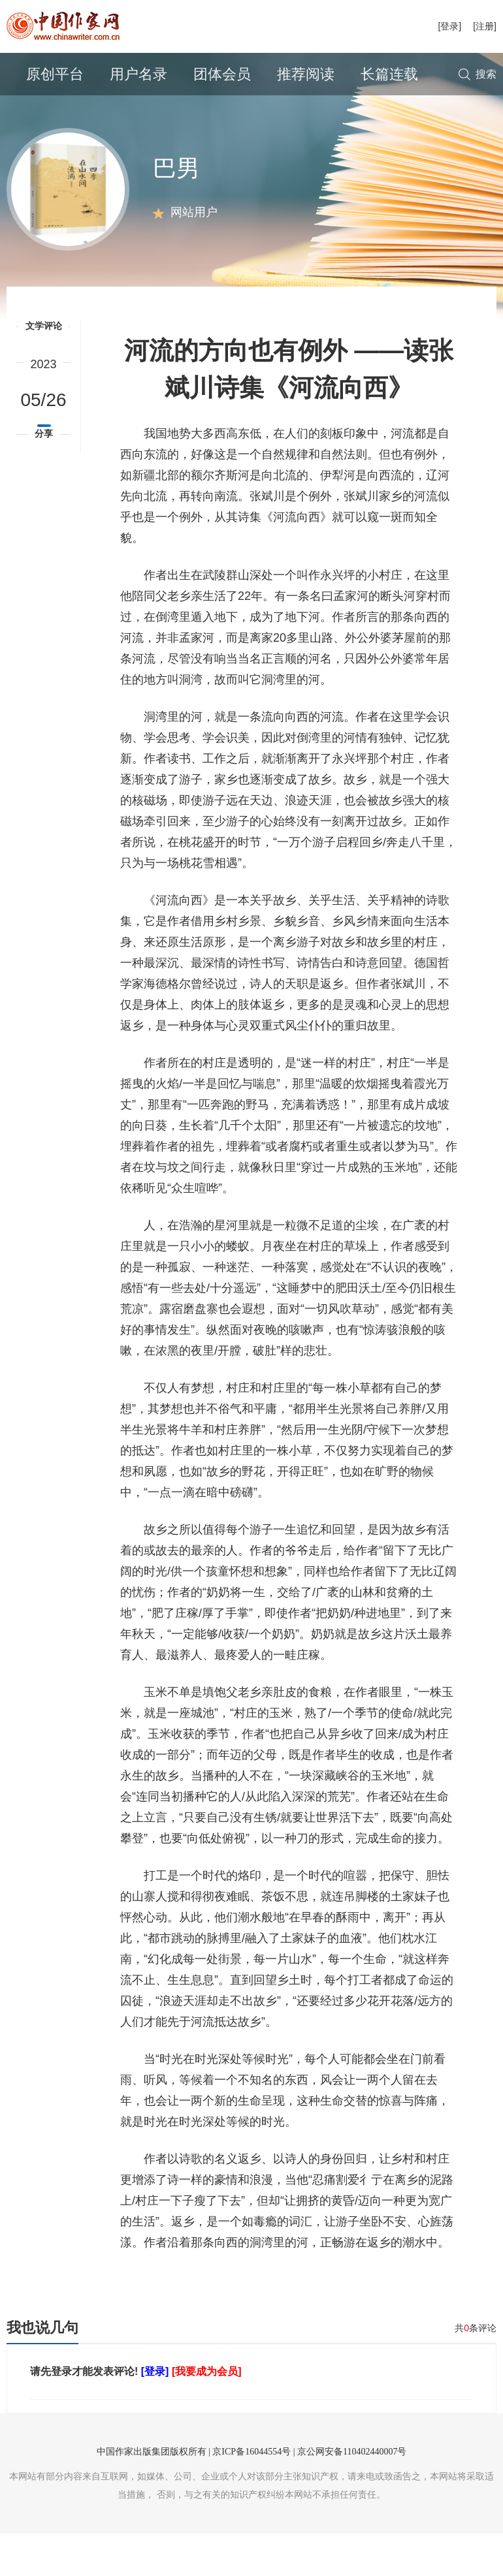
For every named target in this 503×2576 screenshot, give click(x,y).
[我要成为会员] (207, 2413)
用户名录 (138, 74)
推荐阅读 (305, 74)
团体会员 (222, 74)
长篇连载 (389, 74)
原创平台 (55, 74)
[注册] (484, 26)
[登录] (449, 26)
